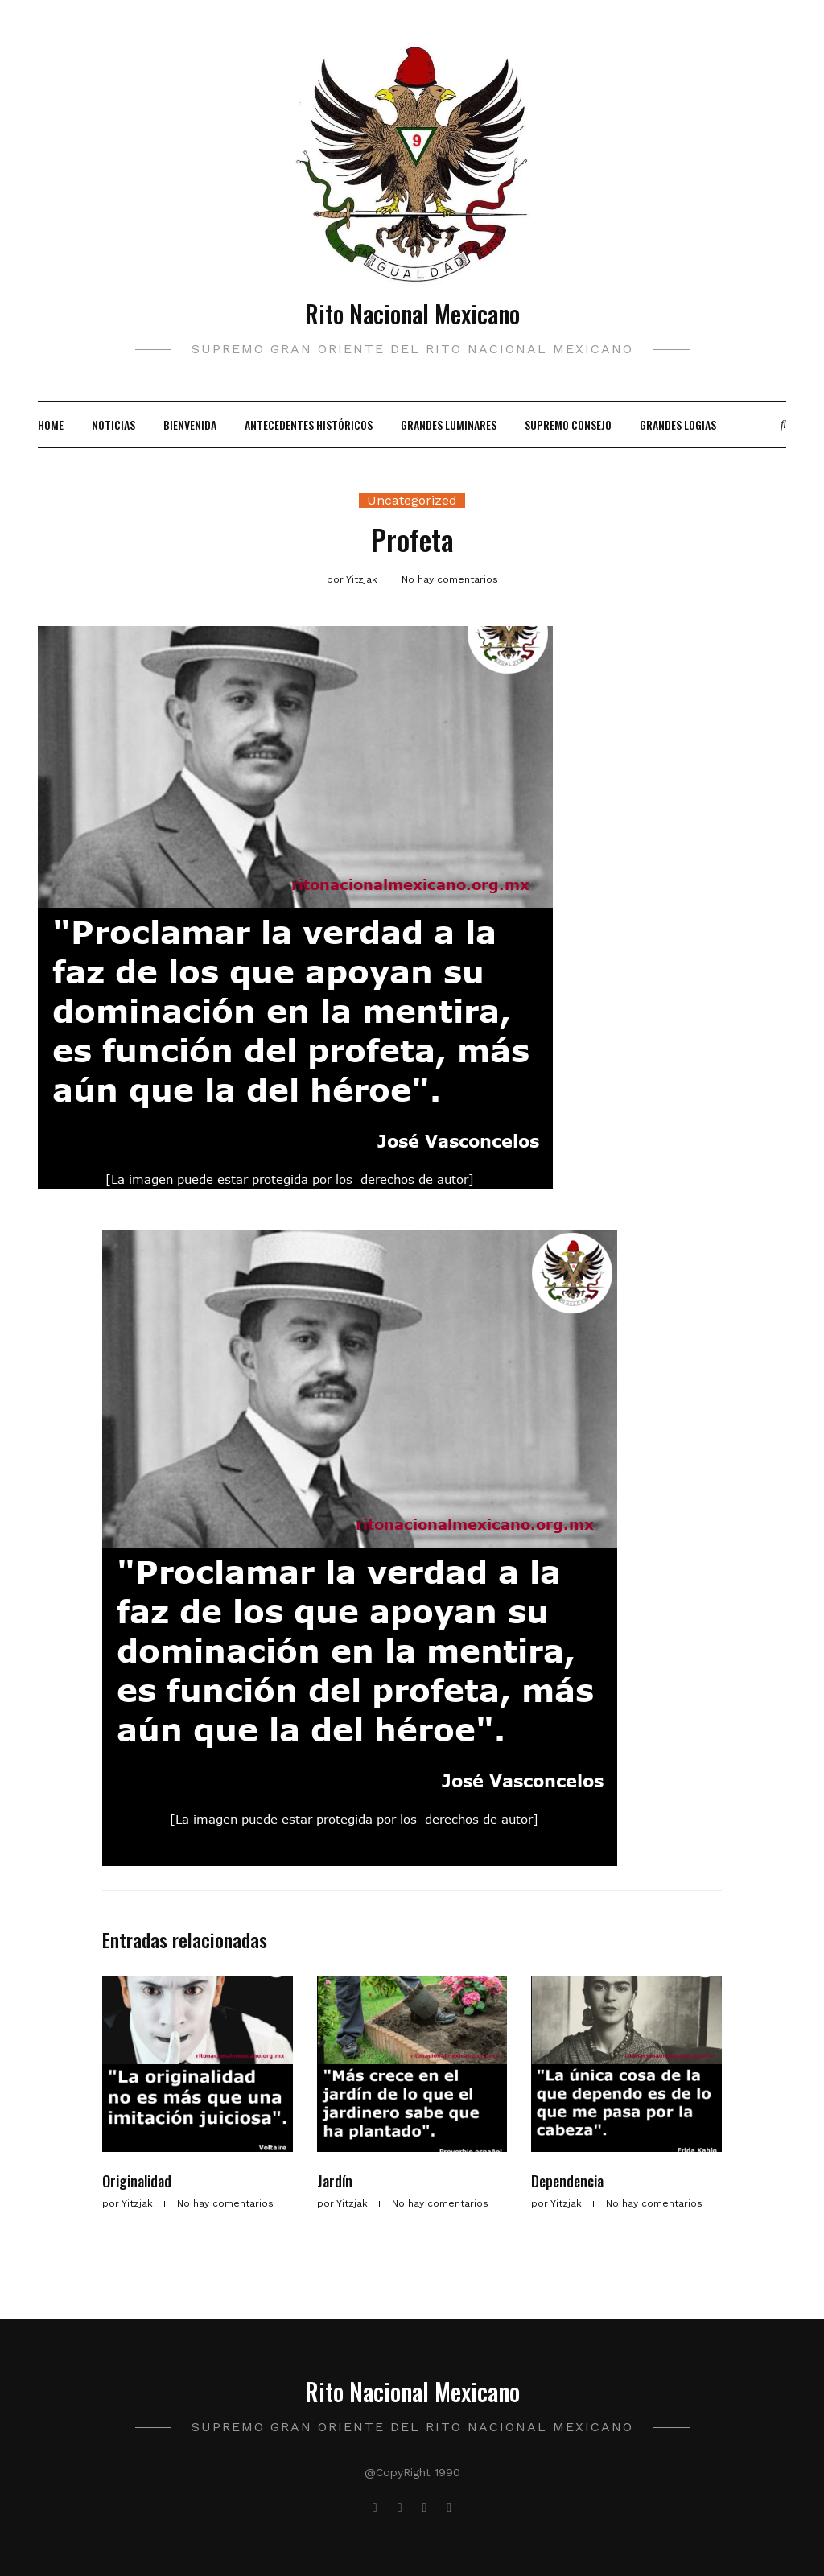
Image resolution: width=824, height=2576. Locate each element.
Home (51, 424)
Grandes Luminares (448, 424)
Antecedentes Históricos (309, 424)
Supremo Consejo (568, 424)
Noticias (113, 424)
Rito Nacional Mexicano (412, 313)
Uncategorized (412, 500)
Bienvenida (189, 424)
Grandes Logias (678, 424)
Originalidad (136, 2180)
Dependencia (567, 2180)
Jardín (334, 2180)
